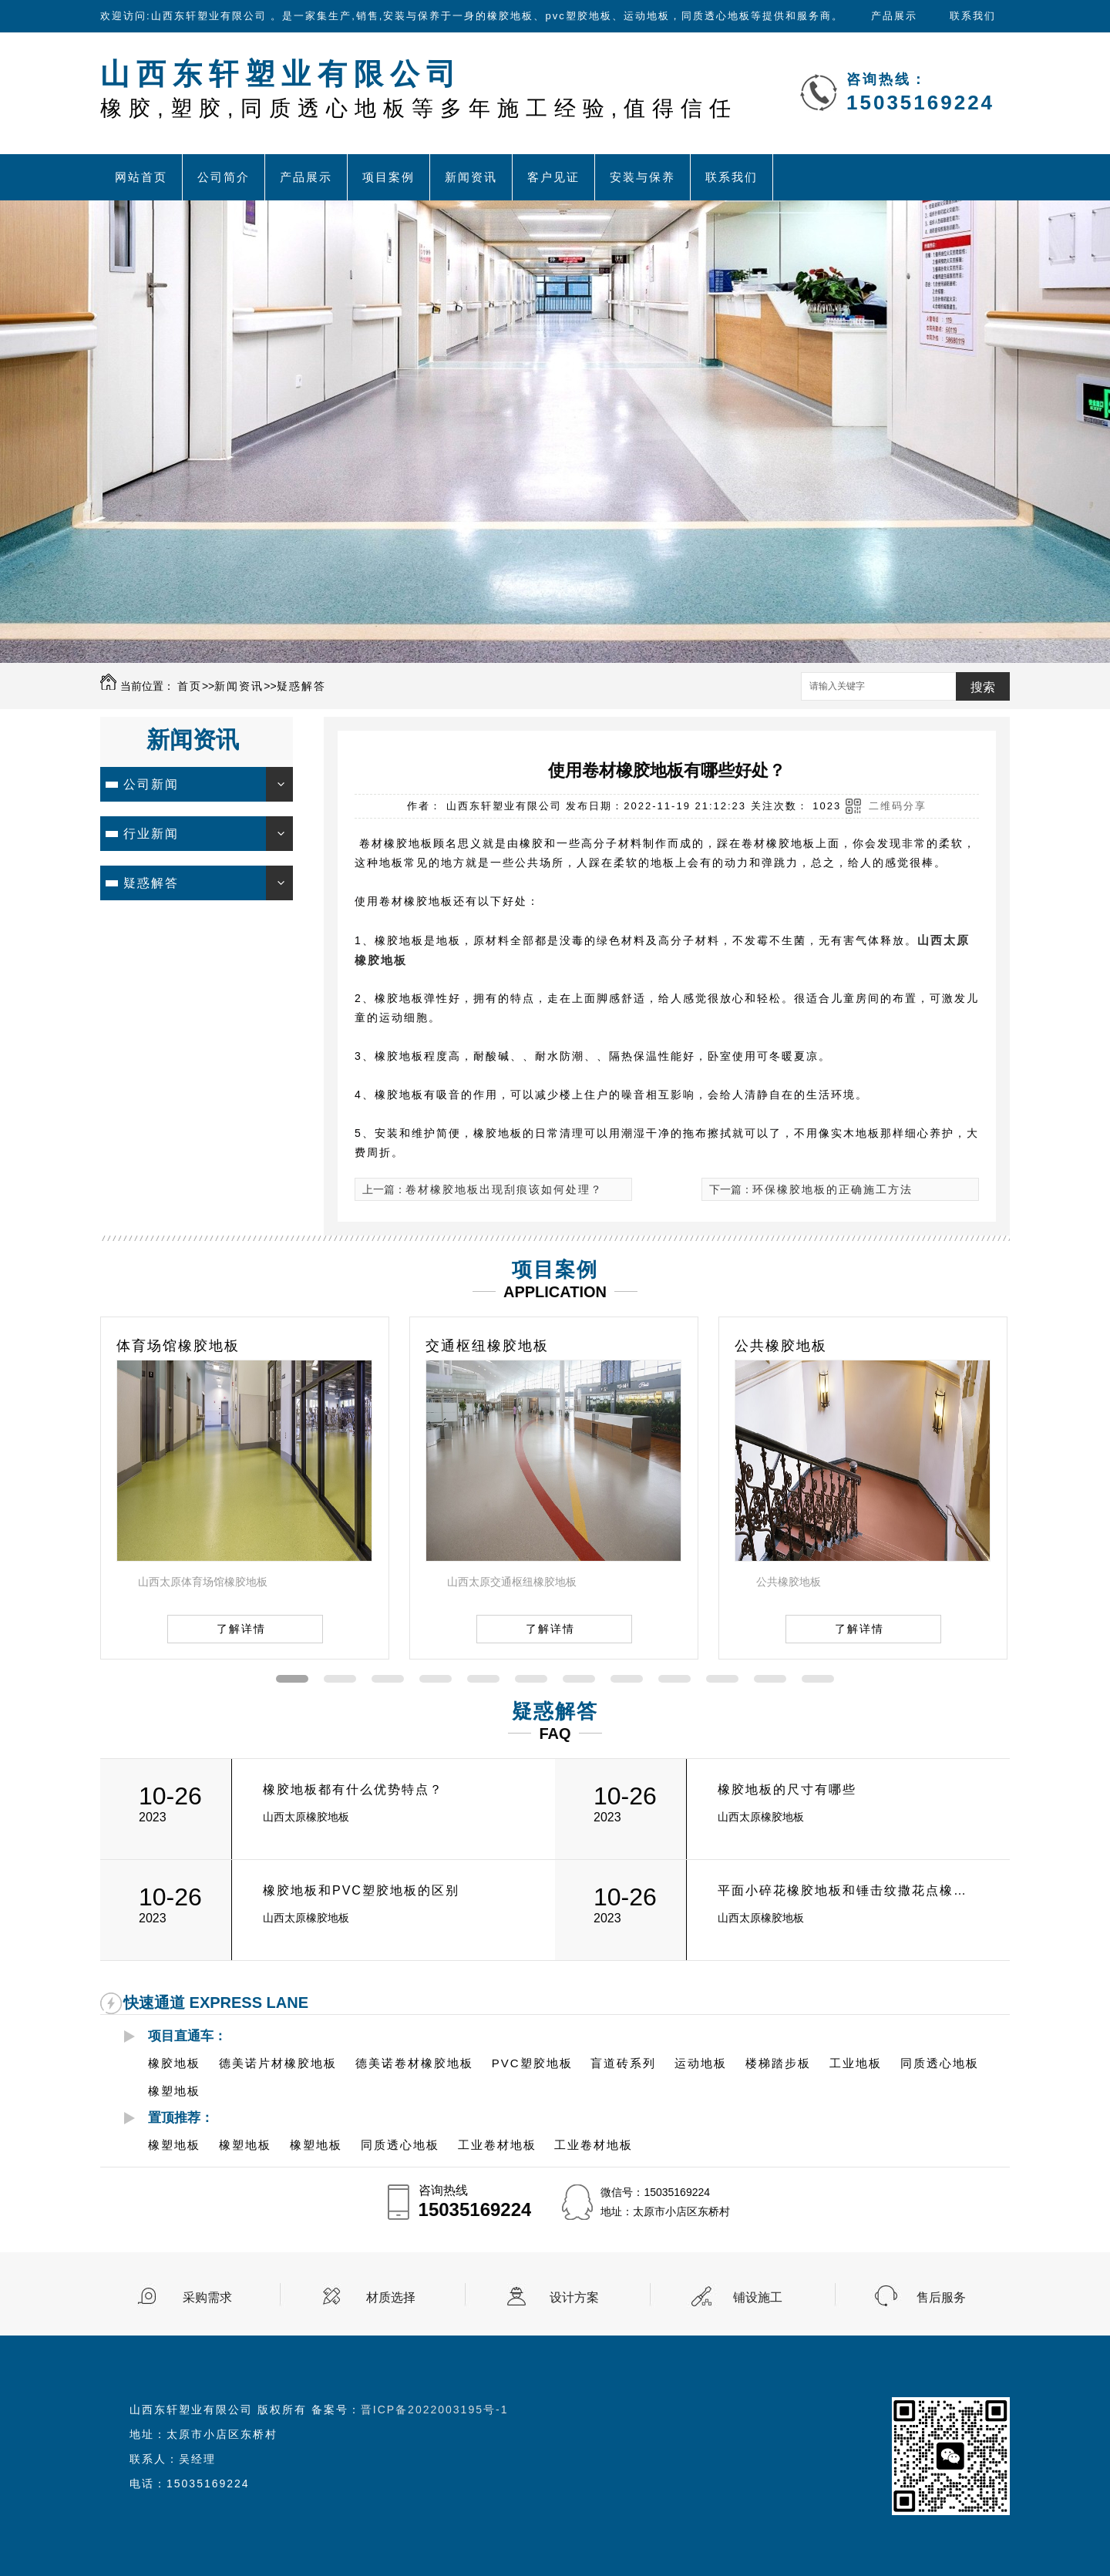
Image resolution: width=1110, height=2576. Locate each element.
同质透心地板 (939, 2063)
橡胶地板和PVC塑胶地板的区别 (361, 1890)
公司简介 (223, 176)
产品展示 (894, 16)
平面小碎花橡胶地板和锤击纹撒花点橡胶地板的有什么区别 (847, 1890)
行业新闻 (151, 833)
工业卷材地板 (497, 2144)
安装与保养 (642, 176)
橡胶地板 (174, 2063)
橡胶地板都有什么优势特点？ (353, 1789)
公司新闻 (151, 784)
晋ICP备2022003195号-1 (435, 2409)
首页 (189, 686)
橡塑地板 (174, 2090)
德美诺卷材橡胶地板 (414, 2063)
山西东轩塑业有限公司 (419, 89)
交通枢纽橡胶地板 (487, 1346)
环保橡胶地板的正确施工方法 (832, 1189)
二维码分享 (898, 806)
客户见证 (553, 176)
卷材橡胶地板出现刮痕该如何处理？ (504, 1189)
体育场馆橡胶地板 (178, 1346)
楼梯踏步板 (778, 2063)
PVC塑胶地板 (532, 2063)
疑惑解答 (301, 686)
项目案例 (388, 176)
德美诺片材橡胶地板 (278, 2063)
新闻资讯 (471, 176)
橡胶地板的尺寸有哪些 (787, 1789)
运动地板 (700, 2063)
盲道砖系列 (623, 2063)
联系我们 (973, 16)
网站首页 (141, 176)
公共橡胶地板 (781, 1346)
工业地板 (855, 2063)
